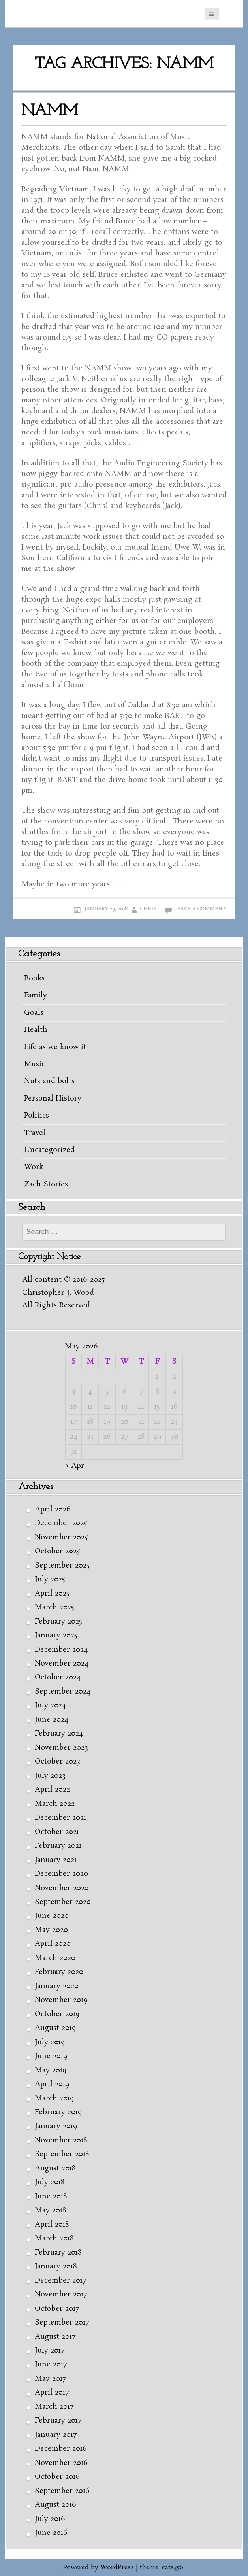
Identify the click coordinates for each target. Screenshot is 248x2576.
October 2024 (58, 1677)
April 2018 (52, 2224)
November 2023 (61, 1748)
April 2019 (52, 2084)
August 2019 (55, 2028)
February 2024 (59, 1733)
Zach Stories (46, 1184)
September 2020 (63, 1902)
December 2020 (61, 1874)
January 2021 (56, 1860)
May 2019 (50, 2070)
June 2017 (51, 2364)
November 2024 (61, 1663)
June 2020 (52, 1916)
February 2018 (58, 2252)
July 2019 (50, 2042)
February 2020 (59, 1972)
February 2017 (58, 2420)
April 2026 (53, 1509)
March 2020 (55, 1958)
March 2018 (54, 2238)
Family (35, 995)
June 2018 (51, 2196)
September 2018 (62, 2154)
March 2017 (54, 2407)
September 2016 (62, 2491)
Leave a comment (200, 909)
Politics (36, 1115)
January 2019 (56, 2126)
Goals (33, 1013)
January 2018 (56, 2266)
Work (33, 1167)
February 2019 (58, 2112)
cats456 (172, 2567)
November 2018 (61, 2140)
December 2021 (60, 1818)
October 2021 (57, 1832)
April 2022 (52, 1790)
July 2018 (49, 2182)
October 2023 (57, 1761)
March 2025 (54, 1607)
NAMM (49, 111)
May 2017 (50, 2379)
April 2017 (52, 2392)
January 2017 (56, 2435)
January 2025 (56, 1635)
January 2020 (57, 1986)
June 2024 (51, 1720)
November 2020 (62, 1888)
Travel (34, 1133)
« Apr (74, 1466)
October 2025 (57, 1551)
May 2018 (50, 2210)
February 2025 (58, 1622)
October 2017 (57, 2309)
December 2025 (61, 1523)
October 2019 (57, 2014)
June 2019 (51, 2056)
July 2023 (50, 1776)
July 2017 (49, 2351)
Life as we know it (55, 1047)
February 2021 (58, 1846)
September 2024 (62, 1691)
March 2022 (55, 1804)
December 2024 (61, 1650)
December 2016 (61, 2449)
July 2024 (50, 1705)
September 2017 (62, 2322)
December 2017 (60, 2281)
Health (35, 1030)
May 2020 (51, 1930)
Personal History (52, 1098)
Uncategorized (49, 1150)
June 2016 (51, 2533)
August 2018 (55, 2168)
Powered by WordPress (98, 2567)
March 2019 (54, 2098)
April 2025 (52, 1593)
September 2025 (62, 1565)
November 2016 (61, 2463)
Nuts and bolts (49, 1081)
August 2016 (55, 2505)
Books (34, 978)
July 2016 (50, 2519)
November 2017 (61, 2294)
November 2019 (61, 2000)
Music (34, 1064)
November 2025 (61, 1537)
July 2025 (50, 1579)
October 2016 (57, 2477)
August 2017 (55, 2337)
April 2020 (53, 1944)
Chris (148, 909)
